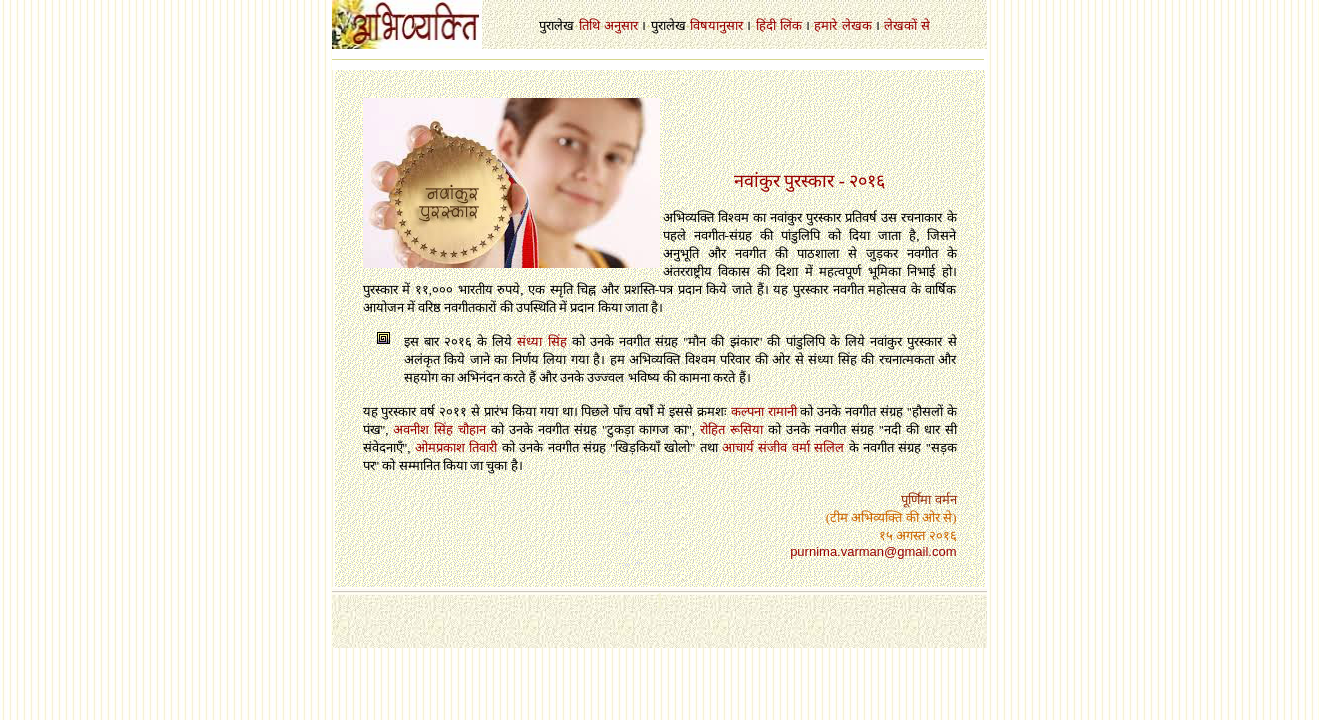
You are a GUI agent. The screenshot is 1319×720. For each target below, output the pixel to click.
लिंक (791, 25)
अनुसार (621, 25)
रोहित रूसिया (731, 429)
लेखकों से (906, 25)
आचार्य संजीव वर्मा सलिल (783, 447)
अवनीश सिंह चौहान (439, 429)
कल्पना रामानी (764, 411)
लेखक (857, 25)
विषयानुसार (716, 25)
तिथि (589, 25)
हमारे (825, 25)
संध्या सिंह (541, 341)
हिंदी (766, 25)
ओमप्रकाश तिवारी (456, 447)
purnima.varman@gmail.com (873, 551)
